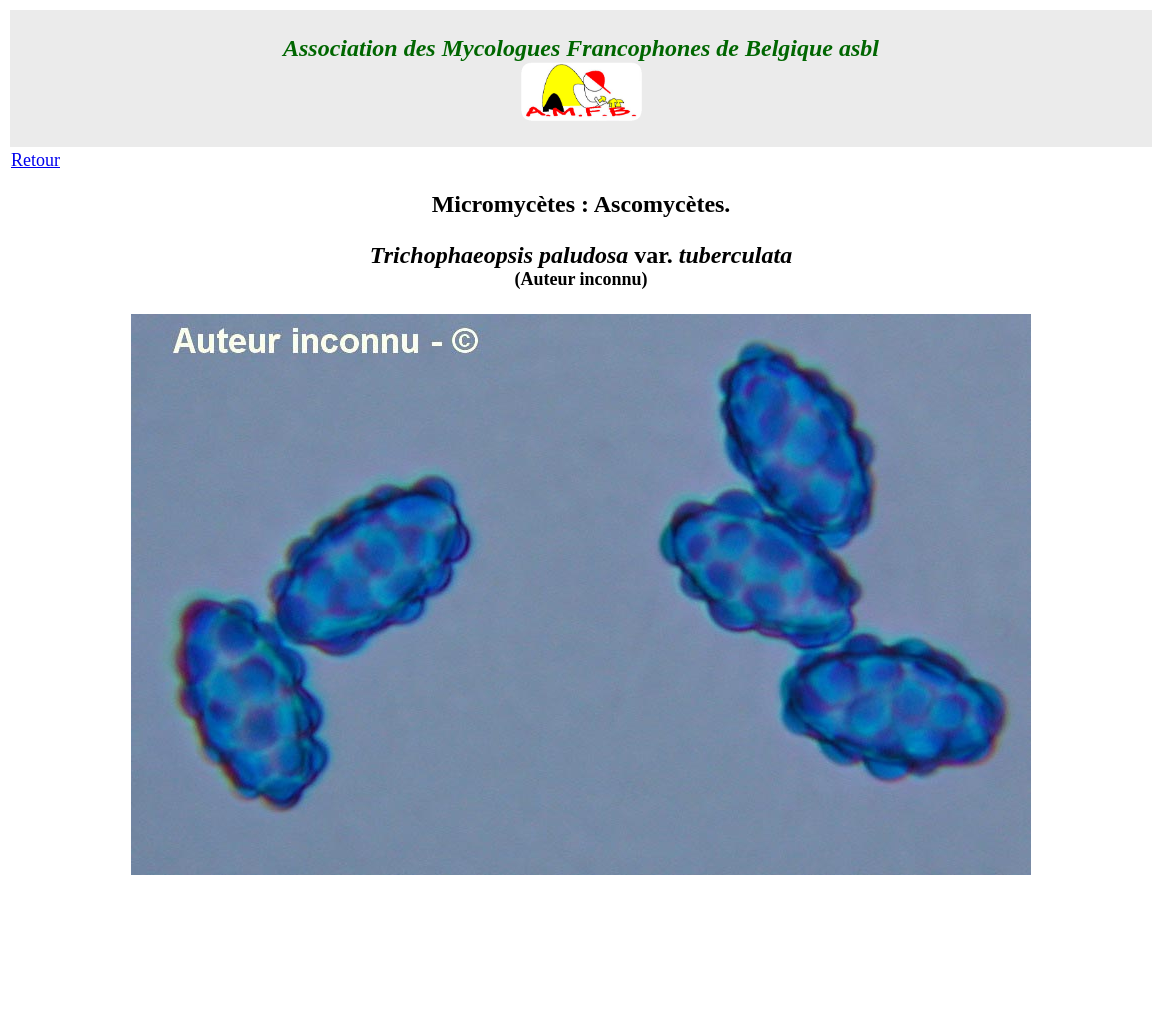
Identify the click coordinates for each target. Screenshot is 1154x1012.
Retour (35, 160)
